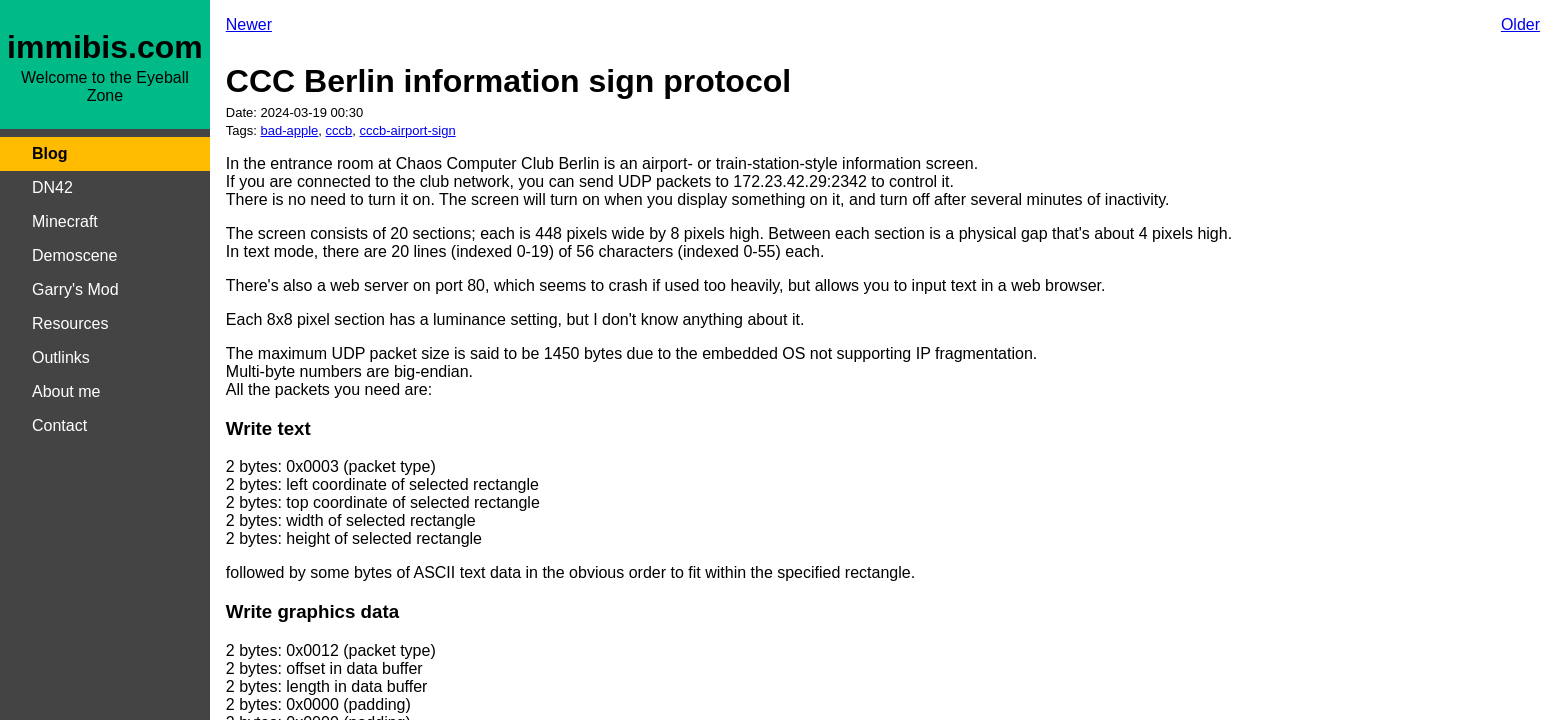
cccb (339, 130)
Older (1520, 24)
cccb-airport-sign (408, 130)
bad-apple (290, 130)
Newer (249, 24)
